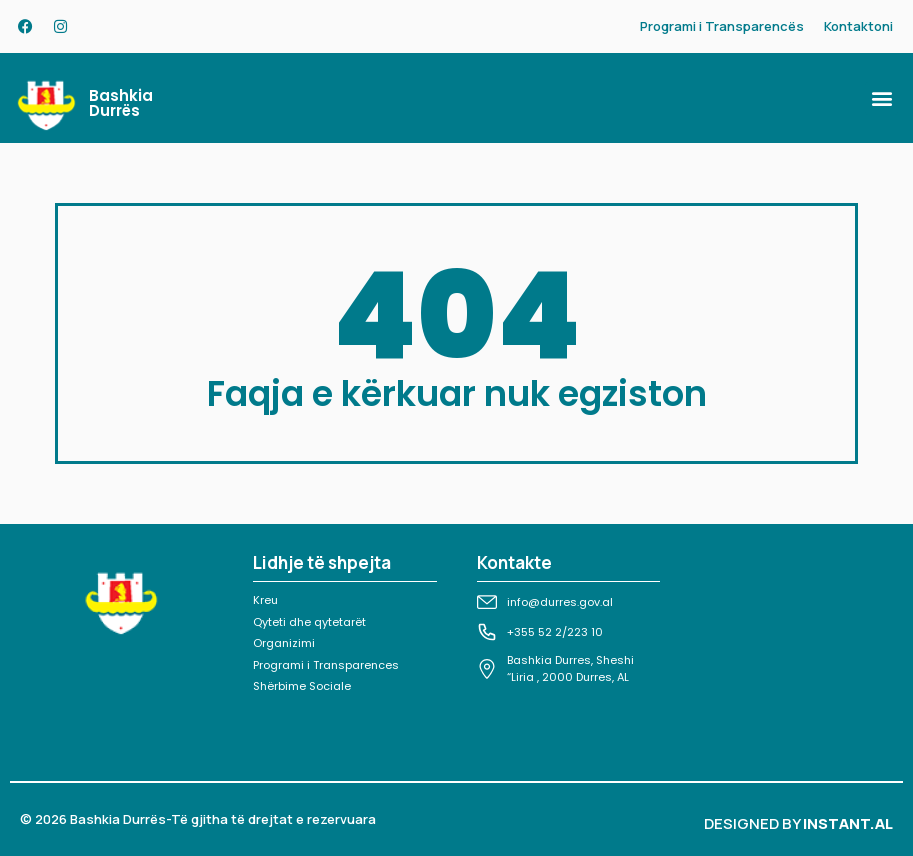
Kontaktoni (858, 26)
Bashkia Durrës (121, 103)
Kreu (265, 600)
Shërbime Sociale (302, 686)
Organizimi (284, 643)
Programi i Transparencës (722, 26)
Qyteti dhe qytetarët (309, 622)
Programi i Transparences (326, 665)
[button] (881, 98)
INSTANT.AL (848, 823)
